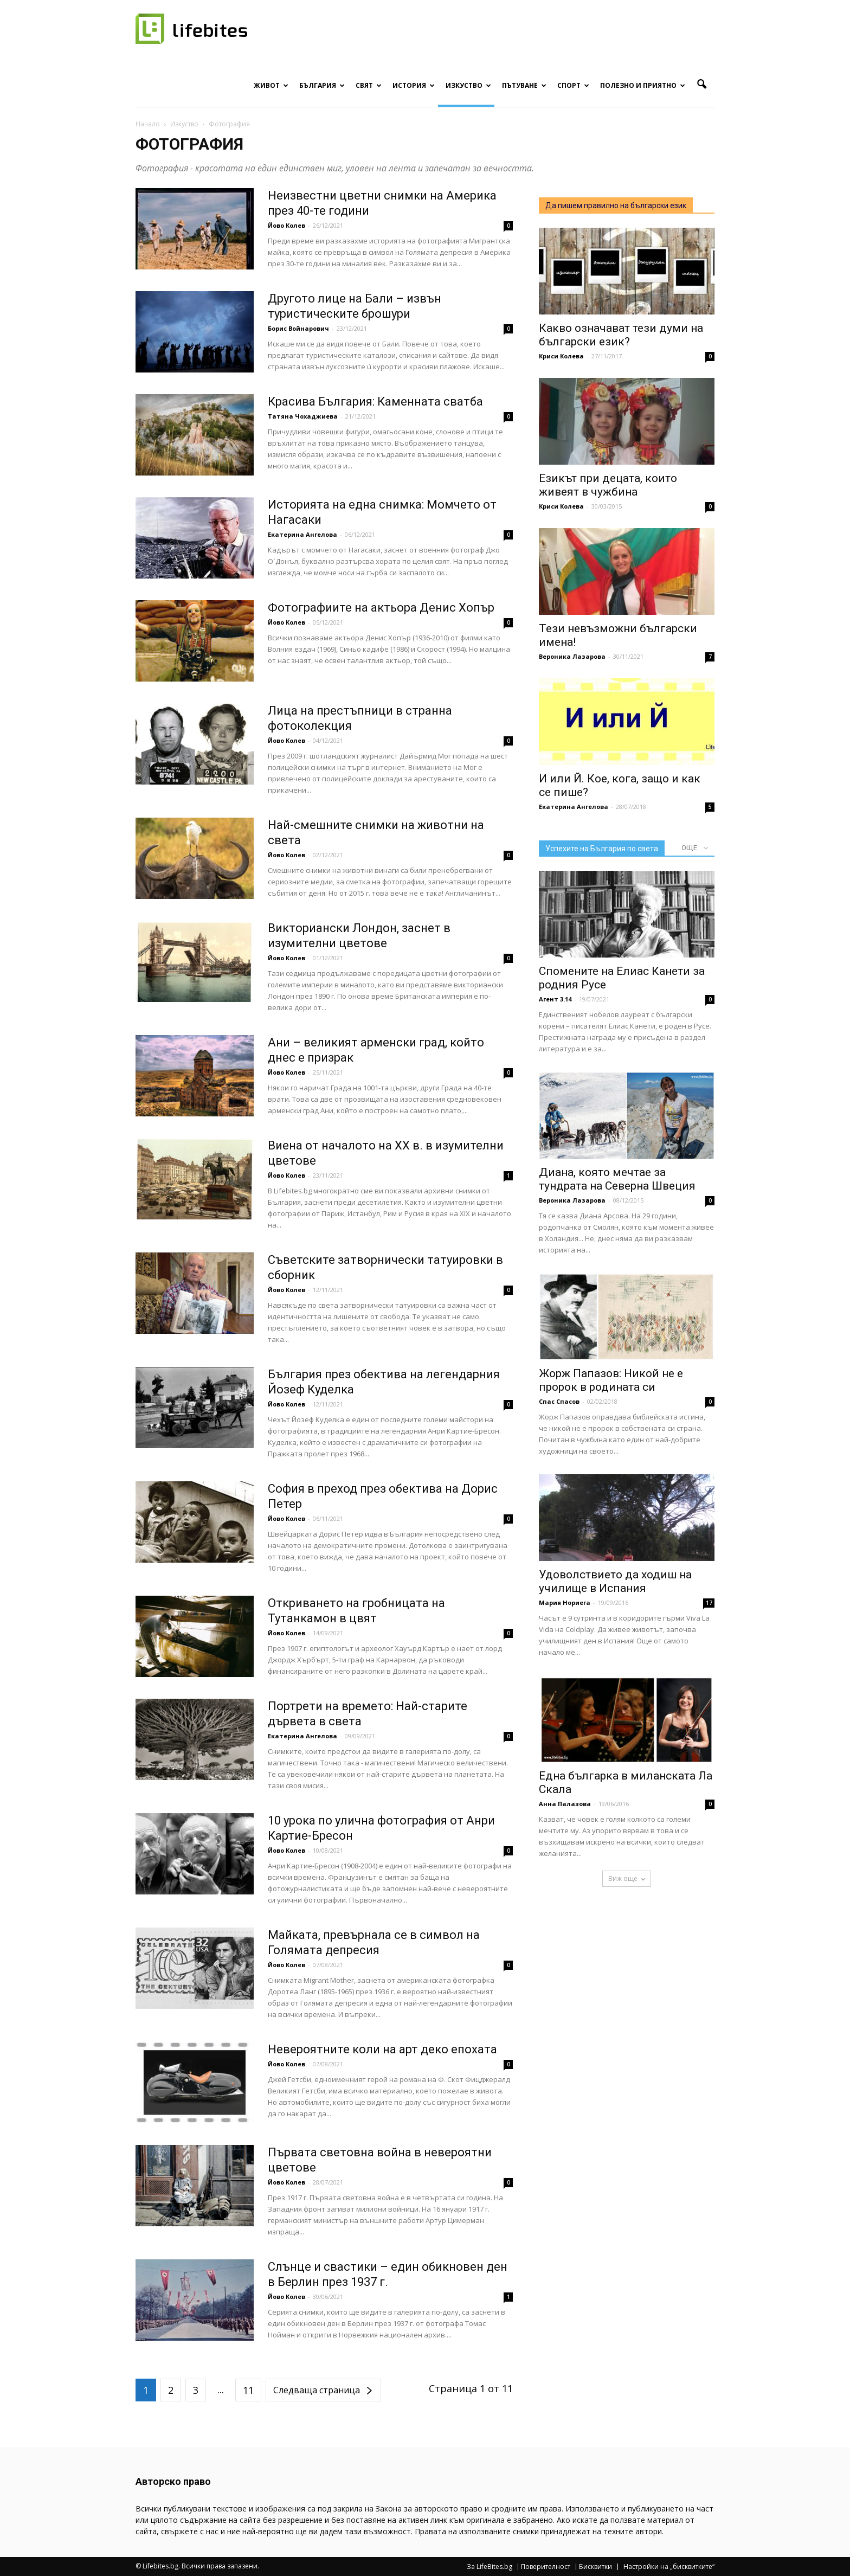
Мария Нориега (564, 1602)
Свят (369, 85)
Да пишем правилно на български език (615, 205)
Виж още (626, 1878)
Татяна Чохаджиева (303, 416)
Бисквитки (595, 2567)
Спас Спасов (559, 1401)
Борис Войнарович (298, 328)
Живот (271, 85)
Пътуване (524, 85)
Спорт (573, 85)
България (322, 85)
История (413, 85)
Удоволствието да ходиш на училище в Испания (615, 1581)
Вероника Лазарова (572, 656)
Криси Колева (561, 356)
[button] (701, 85)
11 (248, 2390)
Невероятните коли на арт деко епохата (382, 2049)
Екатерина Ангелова (302, 534)
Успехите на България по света (601, 848)
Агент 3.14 (555, 999)
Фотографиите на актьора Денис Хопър (381, 607)
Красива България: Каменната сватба (375, 401)
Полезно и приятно (642, 85)
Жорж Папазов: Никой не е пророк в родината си (611, 1380)
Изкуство (468, 85)
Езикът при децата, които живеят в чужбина (608, 485)
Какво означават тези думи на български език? (621, 335)
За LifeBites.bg (489, 2567)
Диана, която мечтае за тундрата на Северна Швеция (617, 1179)
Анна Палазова (565, 1804)
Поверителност (545, 2567)
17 (709, 1603)
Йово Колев (286, 225)
